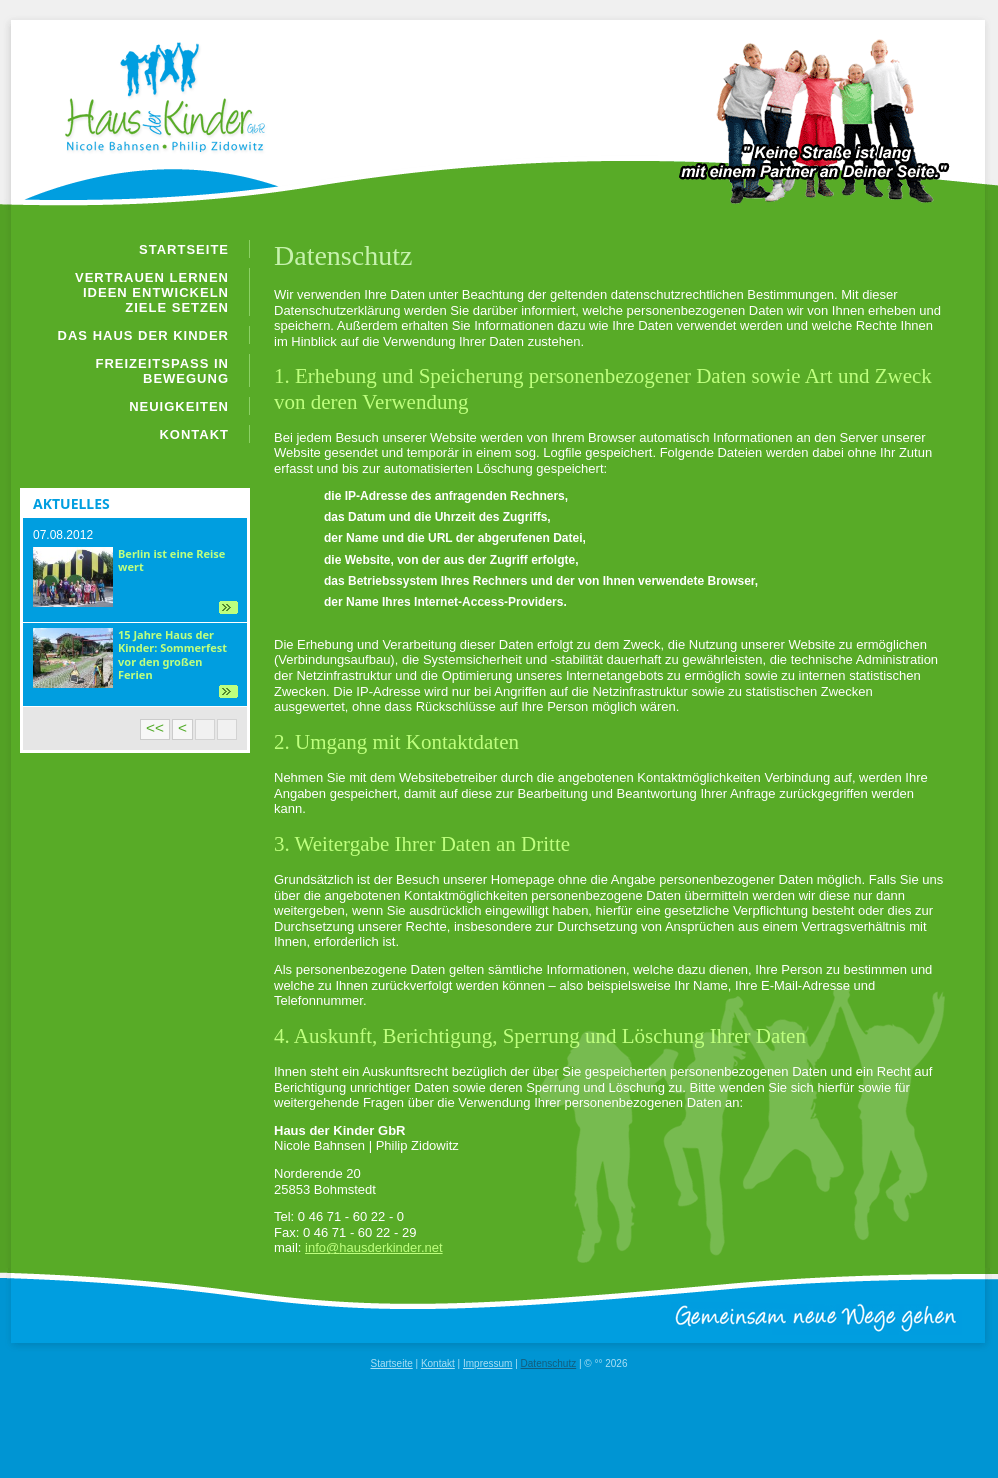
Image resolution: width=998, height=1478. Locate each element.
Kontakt (194, 434)
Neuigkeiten (179, 406)
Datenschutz (549, 1363)
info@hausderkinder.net (374, 1247)
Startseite (184, 249)
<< (155, 727)
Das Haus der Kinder (143, 335)
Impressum (487, 1363)
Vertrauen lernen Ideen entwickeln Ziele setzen (152, 292)
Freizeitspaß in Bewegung (163, 371)
